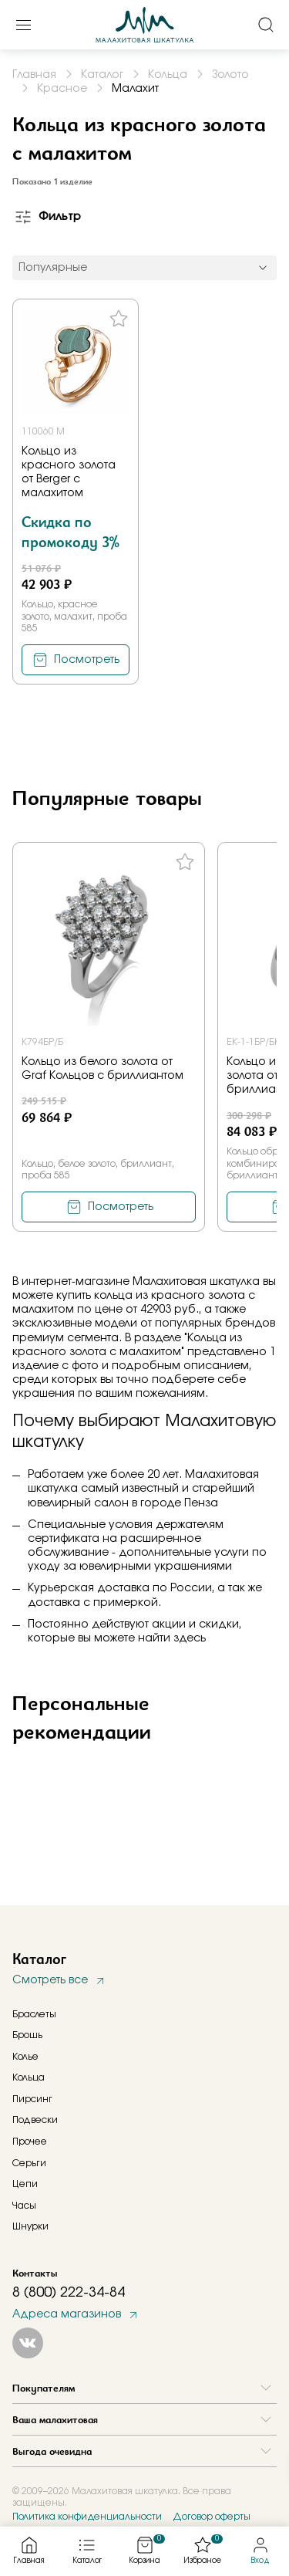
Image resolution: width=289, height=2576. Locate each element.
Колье (25, 2056)
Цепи (25, 2184)
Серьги (29, 2163)
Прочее (29, 2141)
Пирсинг (32, 2099)
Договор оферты (211, 2516)
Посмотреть (86, 659)
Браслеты (34, 2014)
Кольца (28, 2077)
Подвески (35, 2120)
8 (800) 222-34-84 (68, 2293)
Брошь (27, 2035)
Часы (24, 2205)
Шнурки (30, 2226)
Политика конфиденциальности (87, 2516)
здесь (189, 1638)
